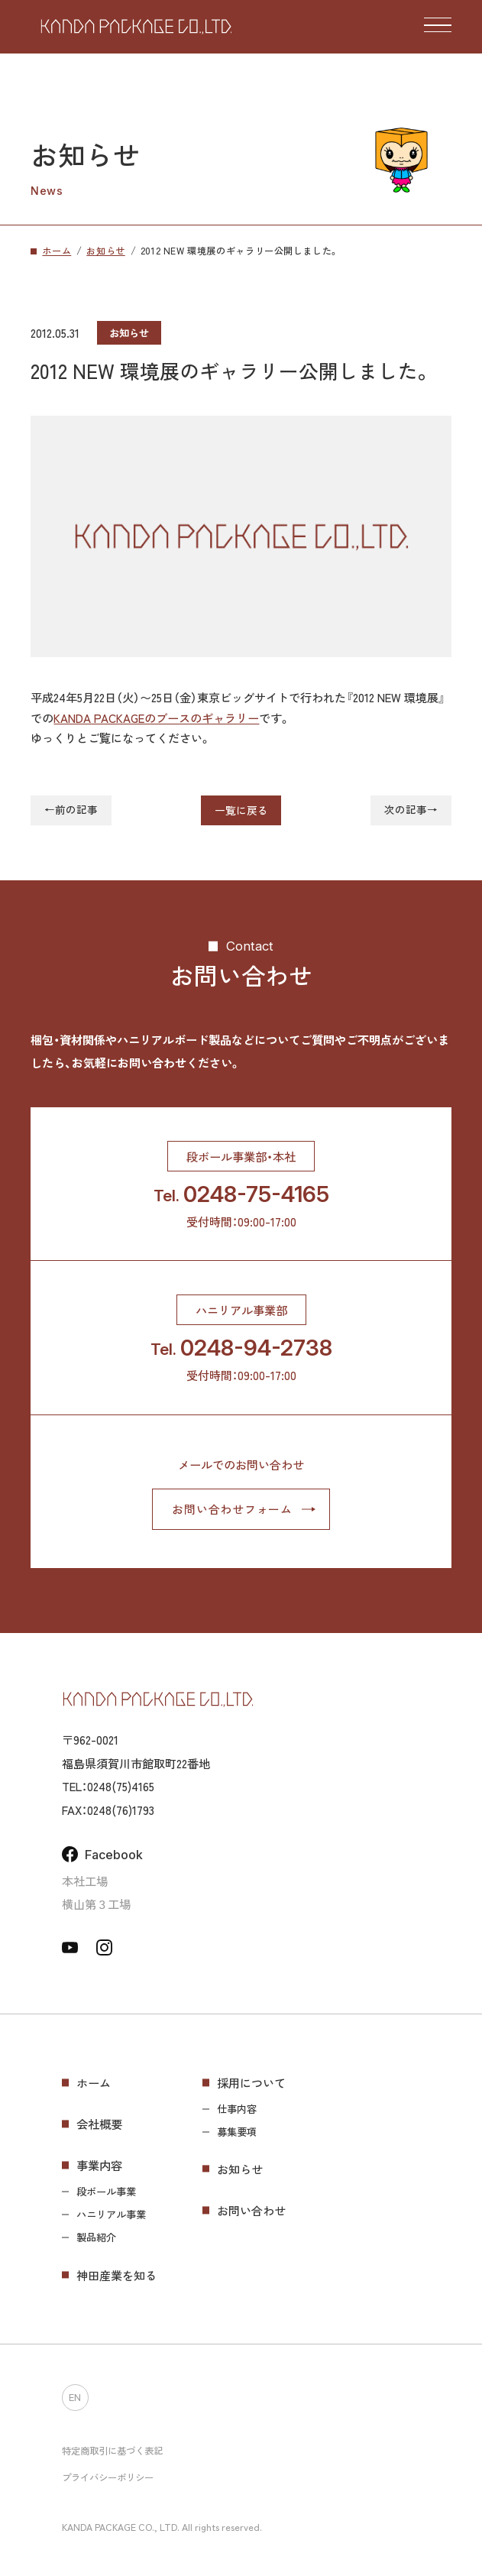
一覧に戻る (241, 810)
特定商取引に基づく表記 (112, 2451)
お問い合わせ (251, 2210)
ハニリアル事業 (111, 2214)
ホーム (93, 2082)
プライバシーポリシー (108, 2477)
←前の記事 (71, 810)
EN (75, 2397)
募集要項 (237, 2132)
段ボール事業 (106, 2192)
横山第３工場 (96, 1903)
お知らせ (240, 2168)
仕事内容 (237, 2109)
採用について (251, 2082)
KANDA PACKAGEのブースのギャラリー (156, 717)
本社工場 (85, 1880)
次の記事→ (411, 810)
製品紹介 (96, 2237)
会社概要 (99, 2123)
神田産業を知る (116, 2275)
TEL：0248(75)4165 (108, 1785)
